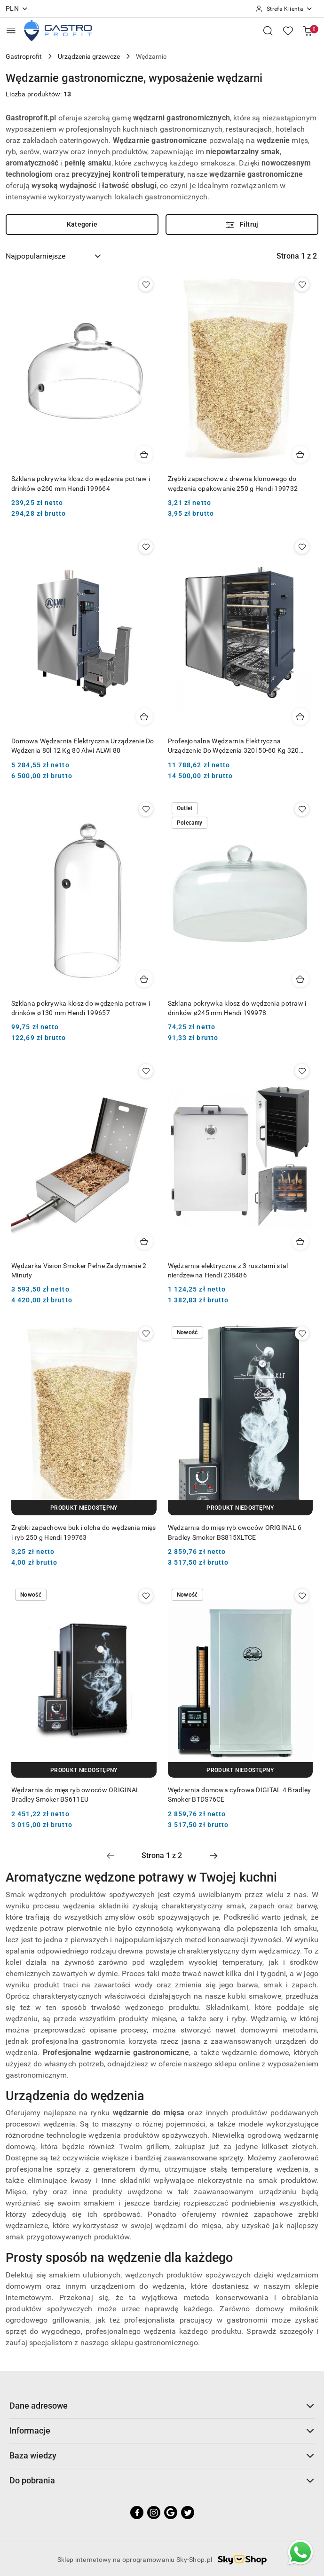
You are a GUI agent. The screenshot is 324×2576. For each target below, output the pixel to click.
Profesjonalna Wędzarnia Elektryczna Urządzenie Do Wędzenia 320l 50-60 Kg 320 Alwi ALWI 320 (233, 746)
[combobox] (54, 256)
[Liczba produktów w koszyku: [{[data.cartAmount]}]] (307, 30)
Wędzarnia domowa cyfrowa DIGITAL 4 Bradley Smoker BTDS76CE (239, 1794)
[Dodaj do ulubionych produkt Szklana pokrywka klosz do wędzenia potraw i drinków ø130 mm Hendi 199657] (146, 809)
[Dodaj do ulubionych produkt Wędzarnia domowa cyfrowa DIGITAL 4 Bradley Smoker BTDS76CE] (302, 1596)
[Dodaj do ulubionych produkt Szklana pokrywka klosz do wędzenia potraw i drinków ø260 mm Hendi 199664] (146, 284)
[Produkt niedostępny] (84, 1507)
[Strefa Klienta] (284, 9)
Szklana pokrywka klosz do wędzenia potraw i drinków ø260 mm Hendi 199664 (80, 483)
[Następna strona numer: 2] (213, 1855)
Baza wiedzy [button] (162, 2455)
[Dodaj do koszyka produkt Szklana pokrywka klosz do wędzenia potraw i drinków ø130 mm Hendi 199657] (144, 978)
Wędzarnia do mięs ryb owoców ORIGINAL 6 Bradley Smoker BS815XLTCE (235, 1532)
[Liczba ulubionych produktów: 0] (288, 30)
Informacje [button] (162, 2430)
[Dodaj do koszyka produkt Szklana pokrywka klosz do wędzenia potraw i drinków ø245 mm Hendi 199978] (300, 978)
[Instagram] (153, 2512)
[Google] (170, 2512)
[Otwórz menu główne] (11, 30)
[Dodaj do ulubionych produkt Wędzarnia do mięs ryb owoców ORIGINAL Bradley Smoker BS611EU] (146, 1596)
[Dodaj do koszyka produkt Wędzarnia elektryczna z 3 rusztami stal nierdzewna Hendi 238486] (300, 1241)
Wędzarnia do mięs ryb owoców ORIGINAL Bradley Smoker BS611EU (75, 1794)
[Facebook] (136, 2512)
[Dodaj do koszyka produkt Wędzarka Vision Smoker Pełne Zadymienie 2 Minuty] (144, 1241)
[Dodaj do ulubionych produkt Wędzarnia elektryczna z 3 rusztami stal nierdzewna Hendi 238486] (302, 1071)
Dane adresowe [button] (162, 2406)
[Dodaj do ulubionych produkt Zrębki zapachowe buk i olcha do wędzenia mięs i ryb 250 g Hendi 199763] (146, 1333)
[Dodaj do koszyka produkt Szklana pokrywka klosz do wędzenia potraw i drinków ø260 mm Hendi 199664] (144, 454)
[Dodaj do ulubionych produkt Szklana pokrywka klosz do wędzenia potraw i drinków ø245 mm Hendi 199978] (302, 809)
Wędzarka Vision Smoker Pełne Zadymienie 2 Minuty (78, 1270)
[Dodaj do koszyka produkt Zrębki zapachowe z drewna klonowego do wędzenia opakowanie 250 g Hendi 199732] (300, 454)
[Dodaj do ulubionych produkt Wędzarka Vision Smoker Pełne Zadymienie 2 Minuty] (146, 1071)
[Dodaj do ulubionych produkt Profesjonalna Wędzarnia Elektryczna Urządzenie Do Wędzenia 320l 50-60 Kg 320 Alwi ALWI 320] (302, 547)
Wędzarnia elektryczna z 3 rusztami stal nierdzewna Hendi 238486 (228, 1270)
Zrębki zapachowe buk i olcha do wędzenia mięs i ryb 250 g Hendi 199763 (83, 1532)
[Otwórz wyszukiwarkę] (268, 30)
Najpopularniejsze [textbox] (35, 256)
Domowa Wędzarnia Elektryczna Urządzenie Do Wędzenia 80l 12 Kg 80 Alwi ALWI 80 (82, 745)
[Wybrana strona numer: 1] (161, 1855)
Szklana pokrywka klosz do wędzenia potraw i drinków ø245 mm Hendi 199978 (237, 1008)
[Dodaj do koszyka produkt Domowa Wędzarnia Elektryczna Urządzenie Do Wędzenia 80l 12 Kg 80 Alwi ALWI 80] (144, 716)
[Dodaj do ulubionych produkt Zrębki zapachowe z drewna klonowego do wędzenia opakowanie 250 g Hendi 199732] (302, 284)
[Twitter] (187, 2512)
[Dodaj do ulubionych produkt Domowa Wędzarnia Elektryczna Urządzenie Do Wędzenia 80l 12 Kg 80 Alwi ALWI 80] (146, 547)
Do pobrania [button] (162, 2480)
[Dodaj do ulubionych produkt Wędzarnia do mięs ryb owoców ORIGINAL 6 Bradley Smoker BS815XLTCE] (302, 1333)
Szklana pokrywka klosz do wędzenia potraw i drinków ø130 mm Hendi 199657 (80, 1008)
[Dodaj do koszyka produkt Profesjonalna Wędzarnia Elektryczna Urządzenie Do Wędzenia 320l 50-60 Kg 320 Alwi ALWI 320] (300, 716)
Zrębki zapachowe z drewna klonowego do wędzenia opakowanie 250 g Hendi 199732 (233, 483)
